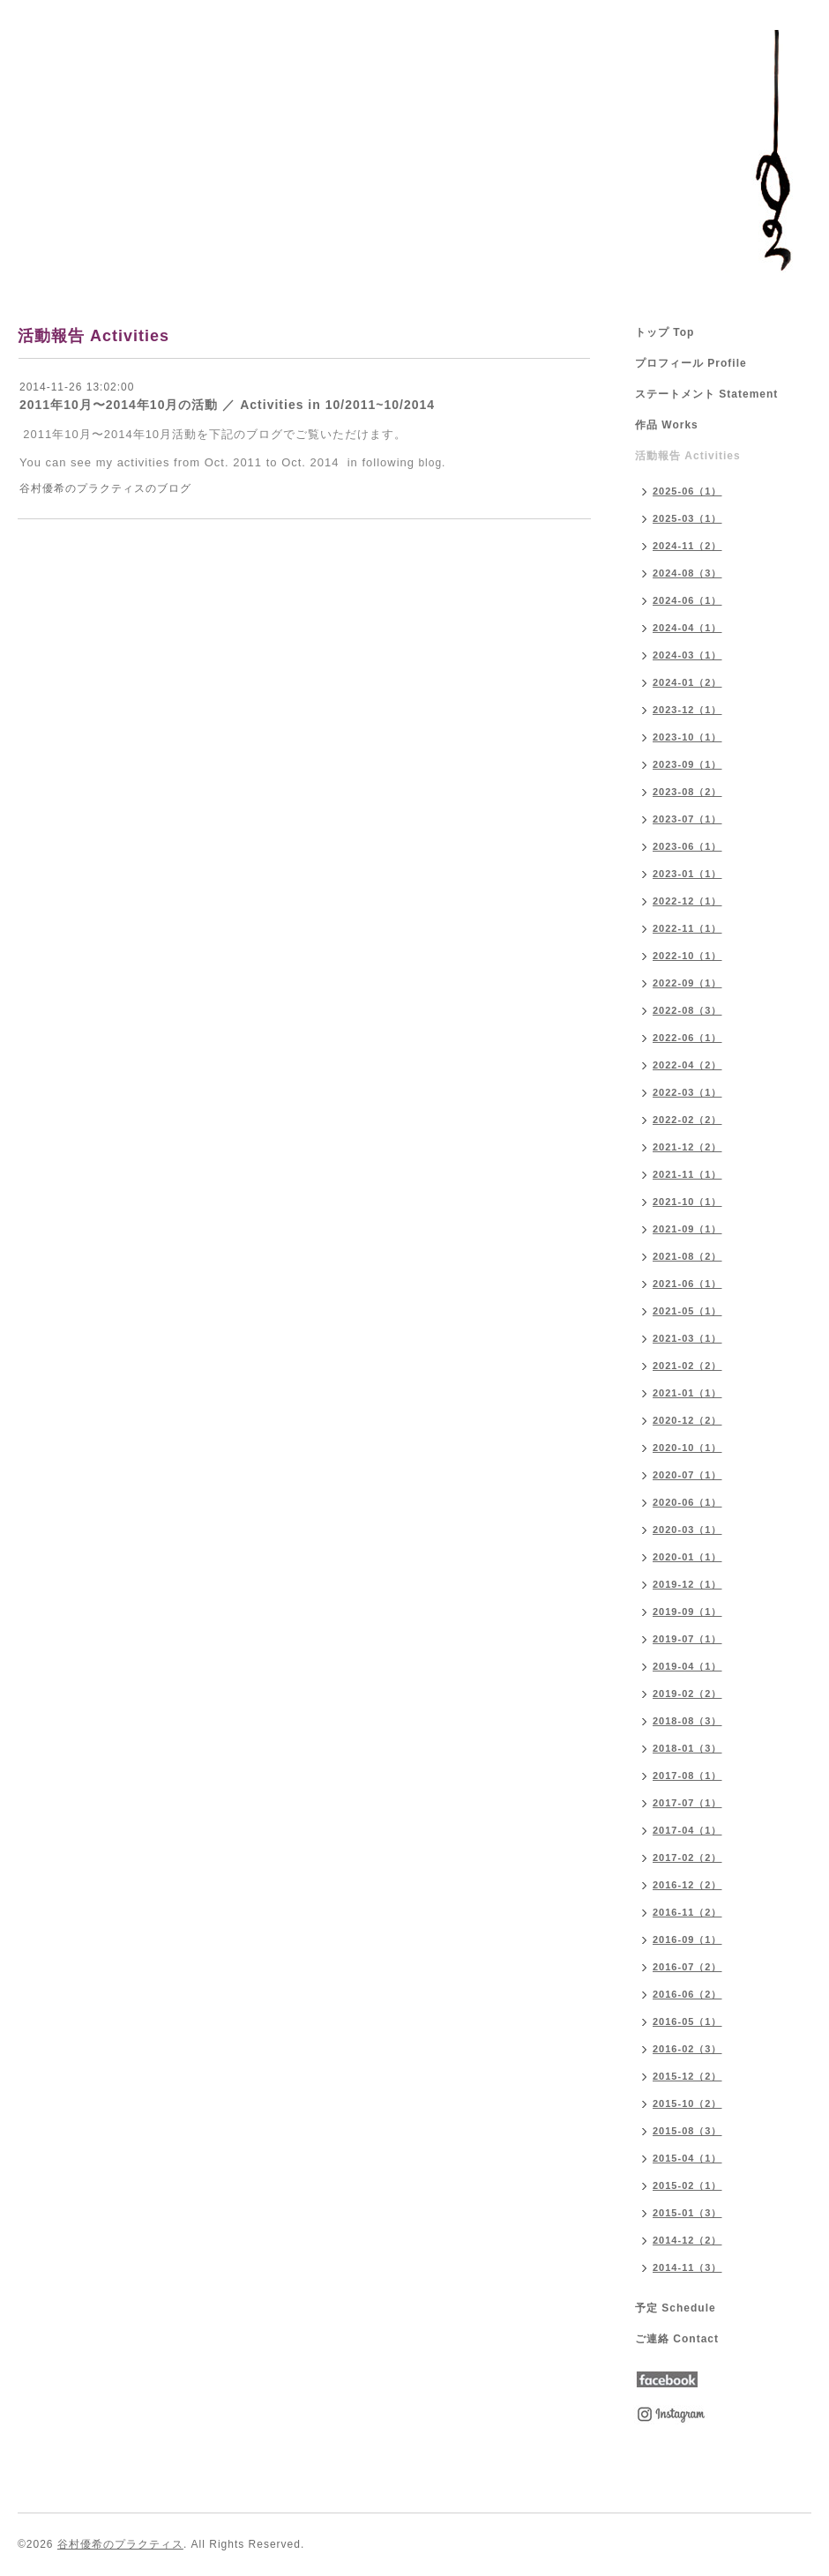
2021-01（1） (687, 1393)
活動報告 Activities (688, 456)
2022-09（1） (687, 983)
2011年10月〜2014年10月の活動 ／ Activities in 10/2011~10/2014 (227, 405)
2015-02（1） (687, 2185)
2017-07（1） (687, 1803)
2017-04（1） (687, 1830)
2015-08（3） (687, 2131)
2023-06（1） (687, 846)
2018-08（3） (687, 1721)
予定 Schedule (675, 2308)
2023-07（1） (687, 819)
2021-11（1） (687, 1174)
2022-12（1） (687, 901)
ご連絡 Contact (677, 2339)
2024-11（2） (687, 545)
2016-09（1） (687, 1939)
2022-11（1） (687, 928)
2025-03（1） (687, 518)
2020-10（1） (687, 1447)
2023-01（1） (687, 873)
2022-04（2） (687, 1065)
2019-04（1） (687, 1666)
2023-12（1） (687, 709)
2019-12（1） (687, 1584)
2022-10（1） (687, 955)
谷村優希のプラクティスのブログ (105, 488)
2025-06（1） (687, 491)
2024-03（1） (687, 655)
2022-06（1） (687, 1037)
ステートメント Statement (706, 394)
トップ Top (664, 332)
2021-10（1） (687, 1201)
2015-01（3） (687, 2212)
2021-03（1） (687, 1338)
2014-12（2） (687, 2240)
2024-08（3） (687, 573)
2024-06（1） (687, 600)
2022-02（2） (687, 1119)
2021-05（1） (687, 1311)
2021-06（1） (687, 1283)
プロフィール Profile (691, 363)
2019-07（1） (687, 1639)
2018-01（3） (687, 1748)
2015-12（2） (687, 2076)
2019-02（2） (687, 1693)
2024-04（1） (687, 627)
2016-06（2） (687, 1994)
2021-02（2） (687, 1365)
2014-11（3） (687, 2267)
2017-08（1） (687, 1775)
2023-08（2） (687, 791)
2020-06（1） (687, 1502)
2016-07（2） (687, 1967)
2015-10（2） (687, 2103)
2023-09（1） (687, 764)
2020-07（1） (687, 1475)
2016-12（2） (687, 1885)
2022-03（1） (687, 1092)
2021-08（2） (687, 1256)
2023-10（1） (687, 737)
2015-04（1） (687, 2158)
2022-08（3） (687, 1010)
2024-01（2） (687, 682)
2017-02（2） (687, 1857)
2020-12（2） (687, 1420)
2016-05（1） (687, 2021)
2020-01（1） (687, 1557)
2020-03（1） (687, 1529)
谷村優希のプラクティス (120, 2544)
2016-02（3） (687, 2049)
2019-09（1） (687, 1611)
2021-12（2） (687, 1147)
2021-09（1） (687, 1229)
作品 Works (666, 425)
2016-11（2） (687, 1912)
